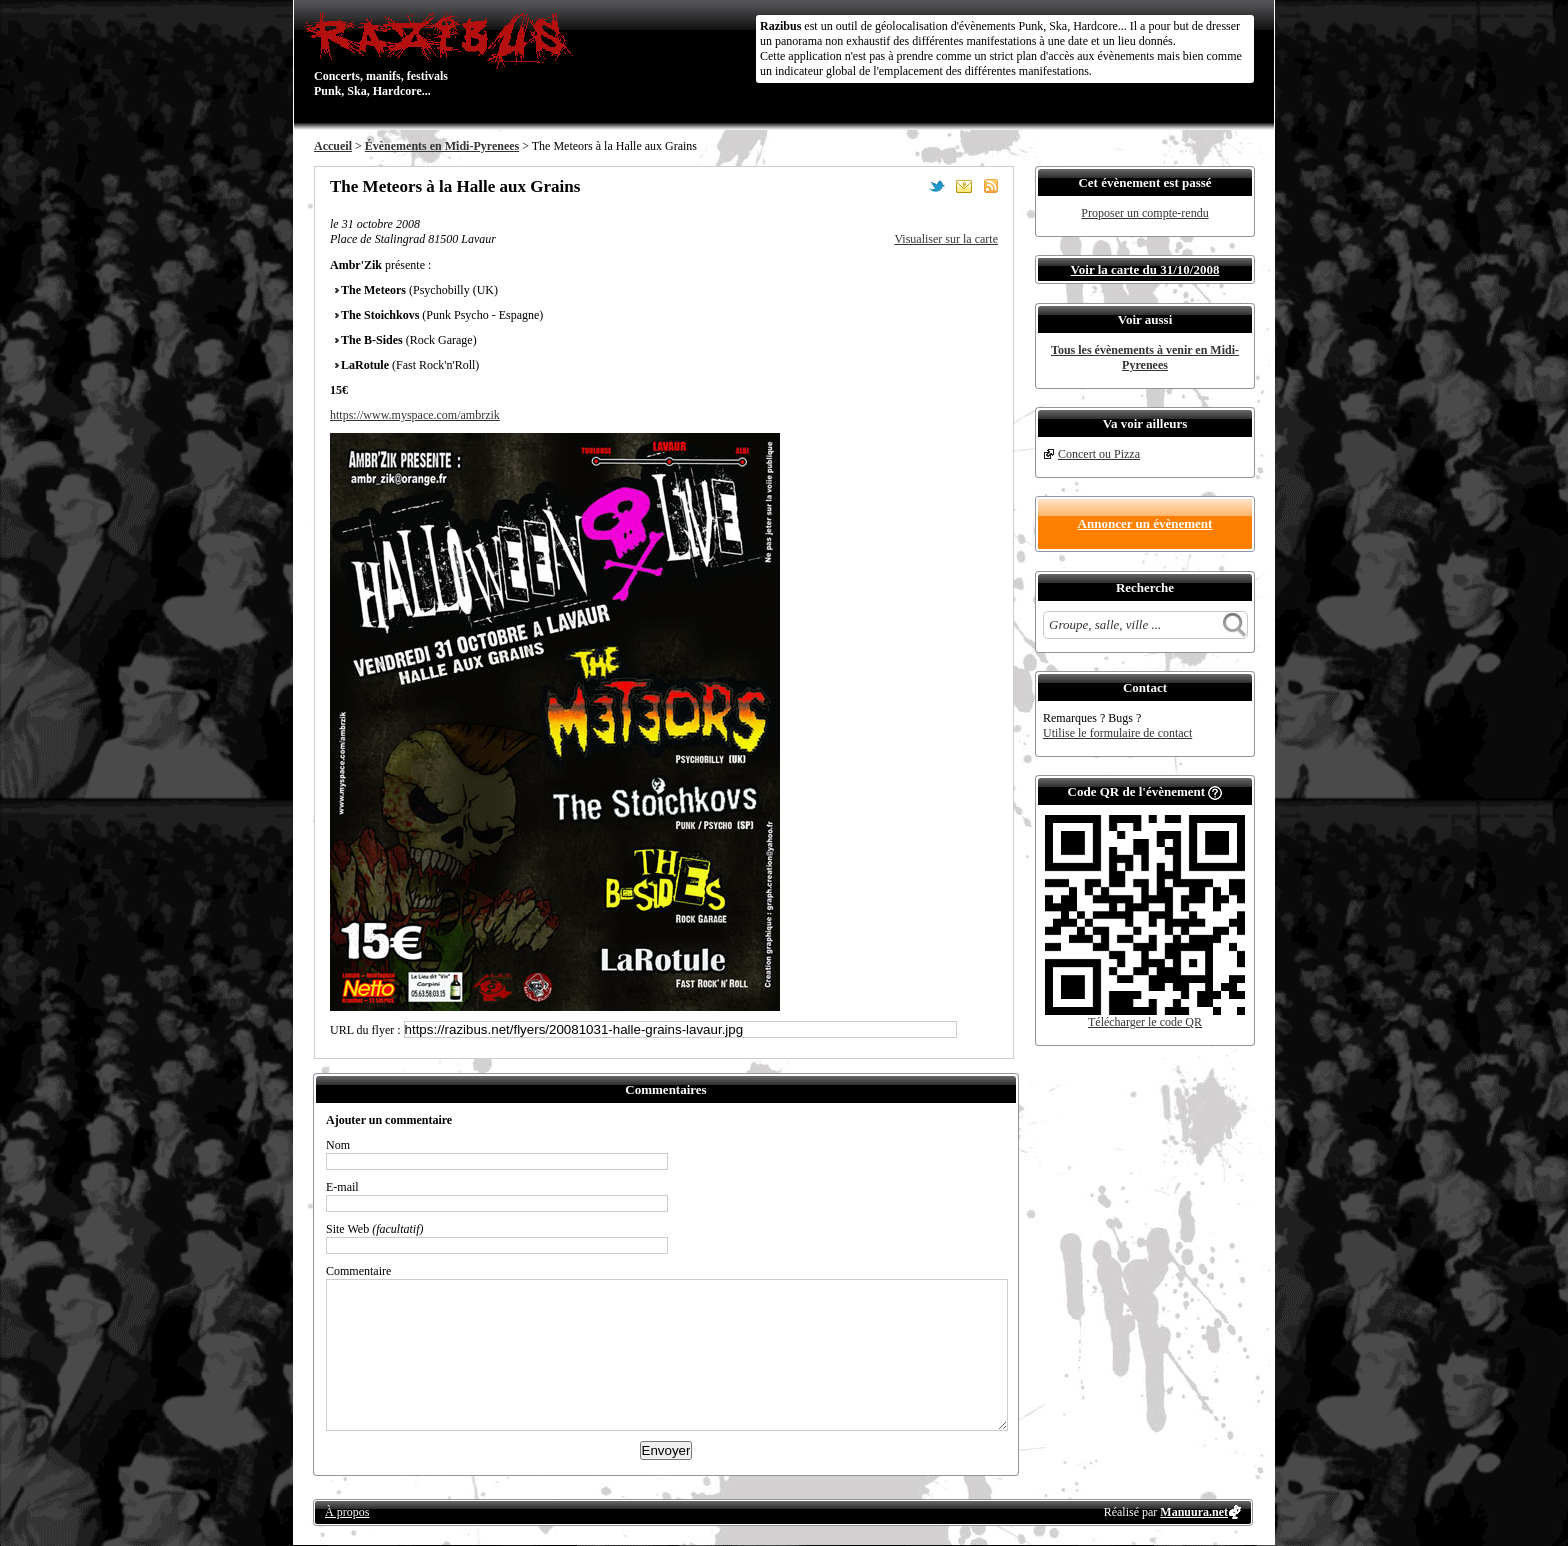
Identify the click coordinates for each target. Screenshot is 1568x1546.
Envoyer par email (964, 186)
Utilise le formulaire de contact (1117, 733)
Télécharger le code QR (1145, 1022)
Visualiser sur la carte (946, 239)
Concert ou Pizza (1099, 454)
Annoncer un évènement (1145, 523)
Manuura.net (1194, 1512)
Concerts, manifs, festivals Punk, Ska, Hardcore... (443, 54)
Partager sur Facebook (910, 186)
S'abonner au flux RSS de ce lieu (991, 186)
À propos (347, 1512)
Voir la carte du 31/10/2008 (1145, 269)
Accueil (333, 146)
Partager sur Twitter (937, 186)
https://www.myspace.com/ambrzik (415, 415)
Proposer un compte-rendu (1144, 213)
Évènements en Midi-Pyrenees (442, 146)
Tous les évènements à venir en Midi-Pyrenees (1145, 357)
